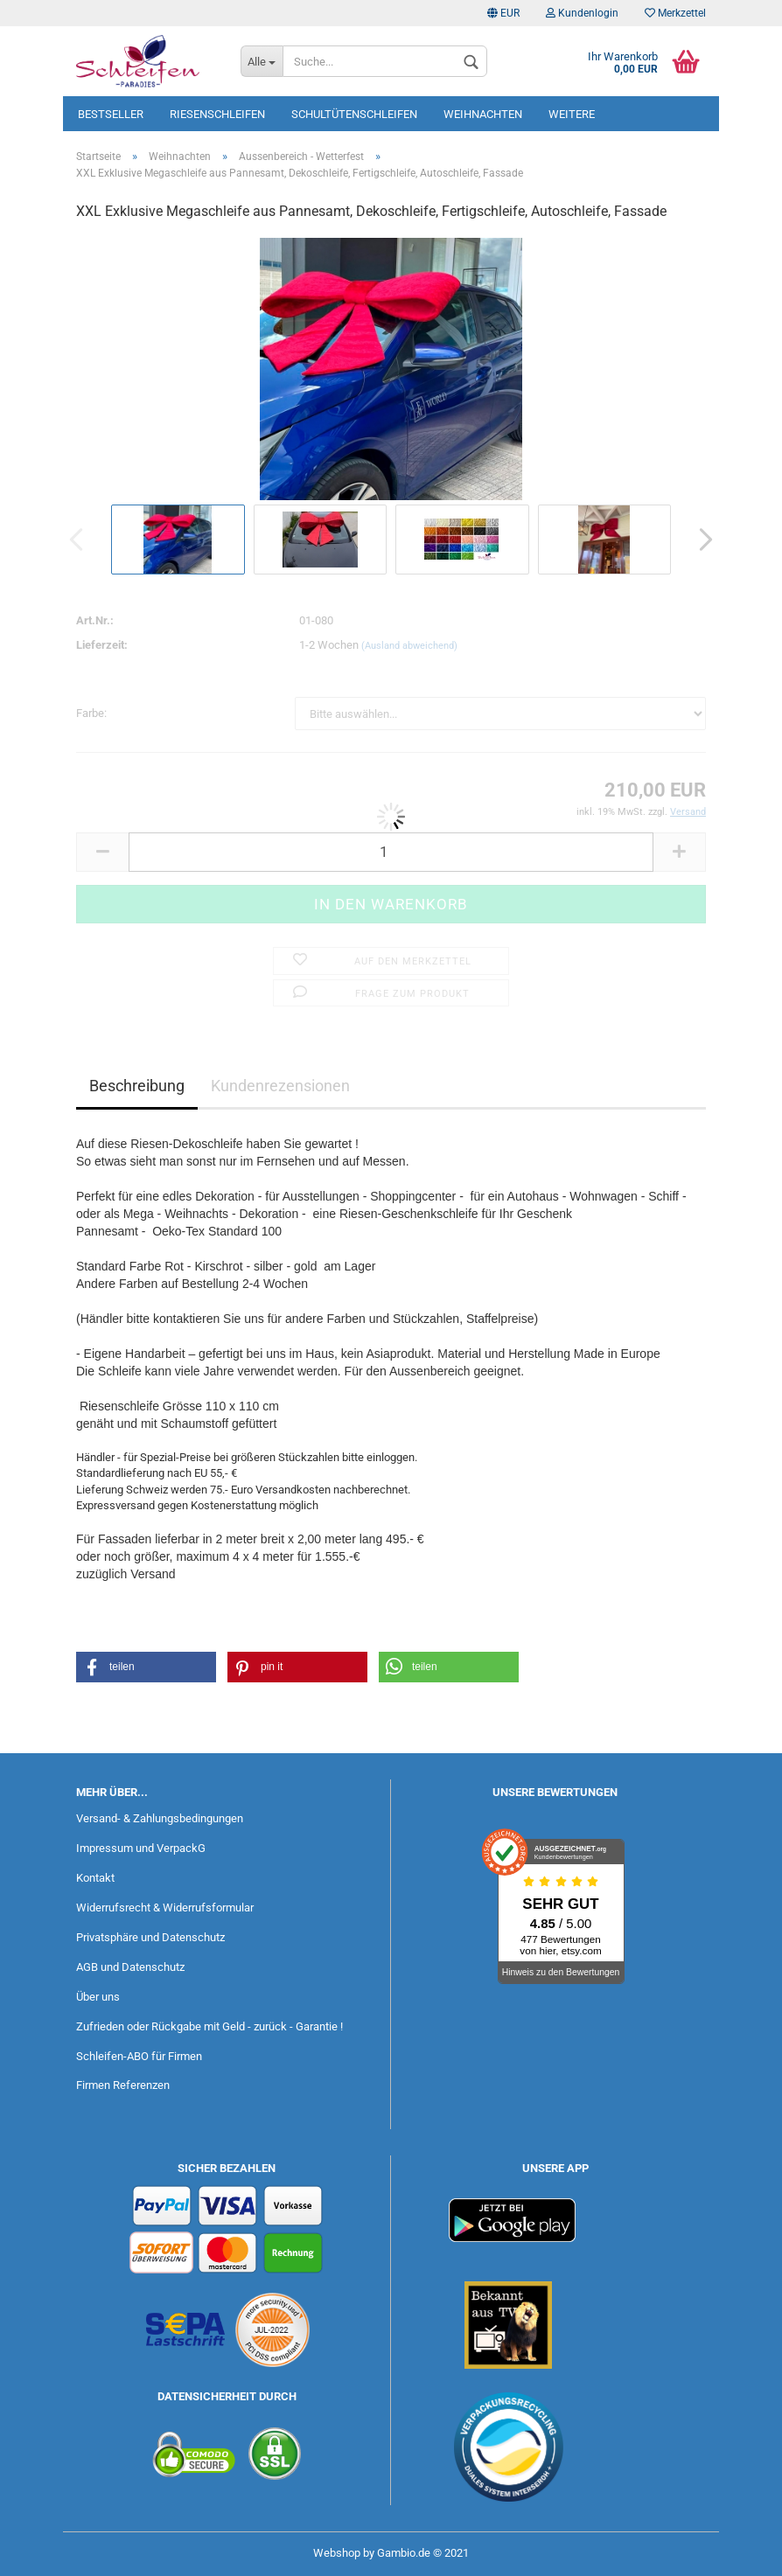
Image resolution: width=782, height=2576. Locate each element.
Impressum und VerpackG (141, 1848)
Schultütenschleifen (354, 114)
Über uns (98, 1996)
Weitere (571, 114)
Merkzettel (675, 13)
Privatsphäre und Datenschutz (150, 1937)
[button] (146, 1667)
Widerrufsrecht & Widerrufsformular (165, 1907)
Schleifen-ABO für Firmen (139, 2056)
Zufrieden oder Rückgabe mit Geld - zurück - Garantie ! (209, 2026)
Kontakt (95, 1877)
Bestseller (110, 114)
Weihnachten (482, 114)
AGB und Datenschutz (130, 1967)
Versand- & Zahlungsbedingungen (159, 1818)
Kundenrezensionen (280, 1085)
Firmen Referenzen (123, 2085)
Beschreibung (137, 1085)
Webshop (336, 2552)
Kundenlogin (582, 13)
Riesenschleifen (217, 114)
